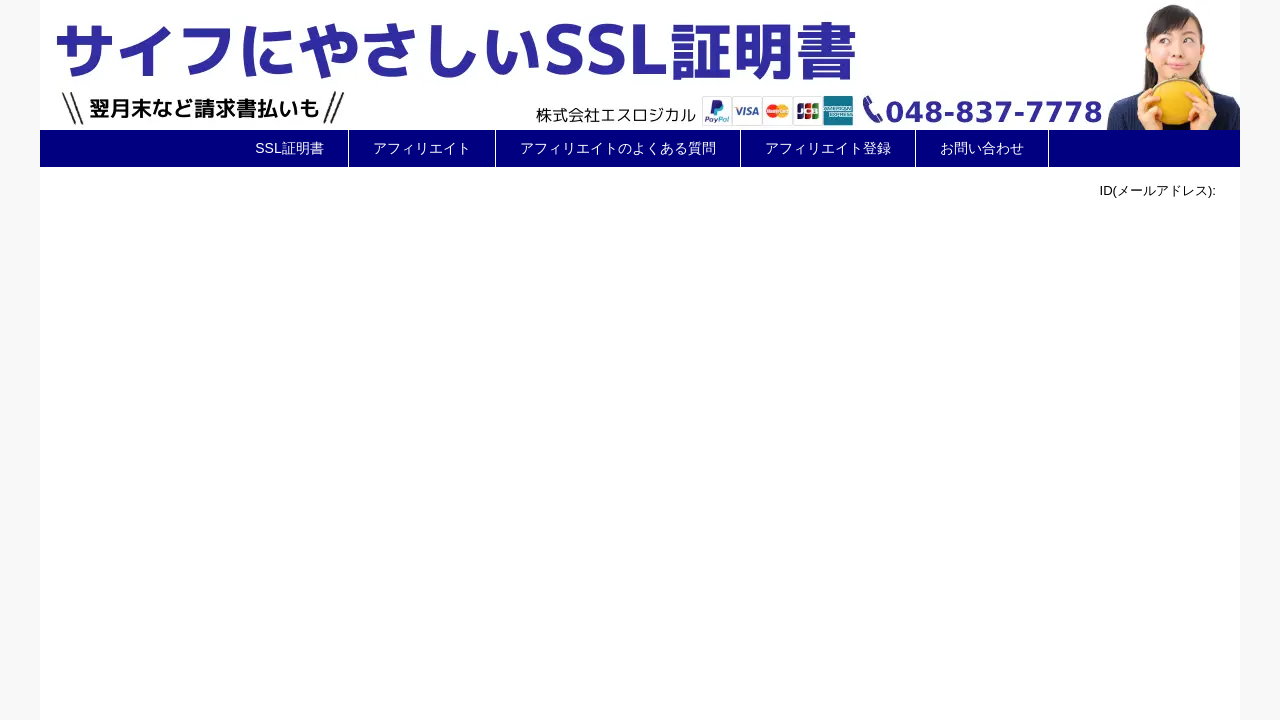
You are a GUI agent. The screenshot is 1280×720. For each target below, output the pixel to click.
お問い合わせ (982, 148)
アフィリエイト (422, 148)
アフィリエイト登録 (828, 148)
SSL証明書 (289, 148)
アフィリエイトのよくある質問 (618, 148)
